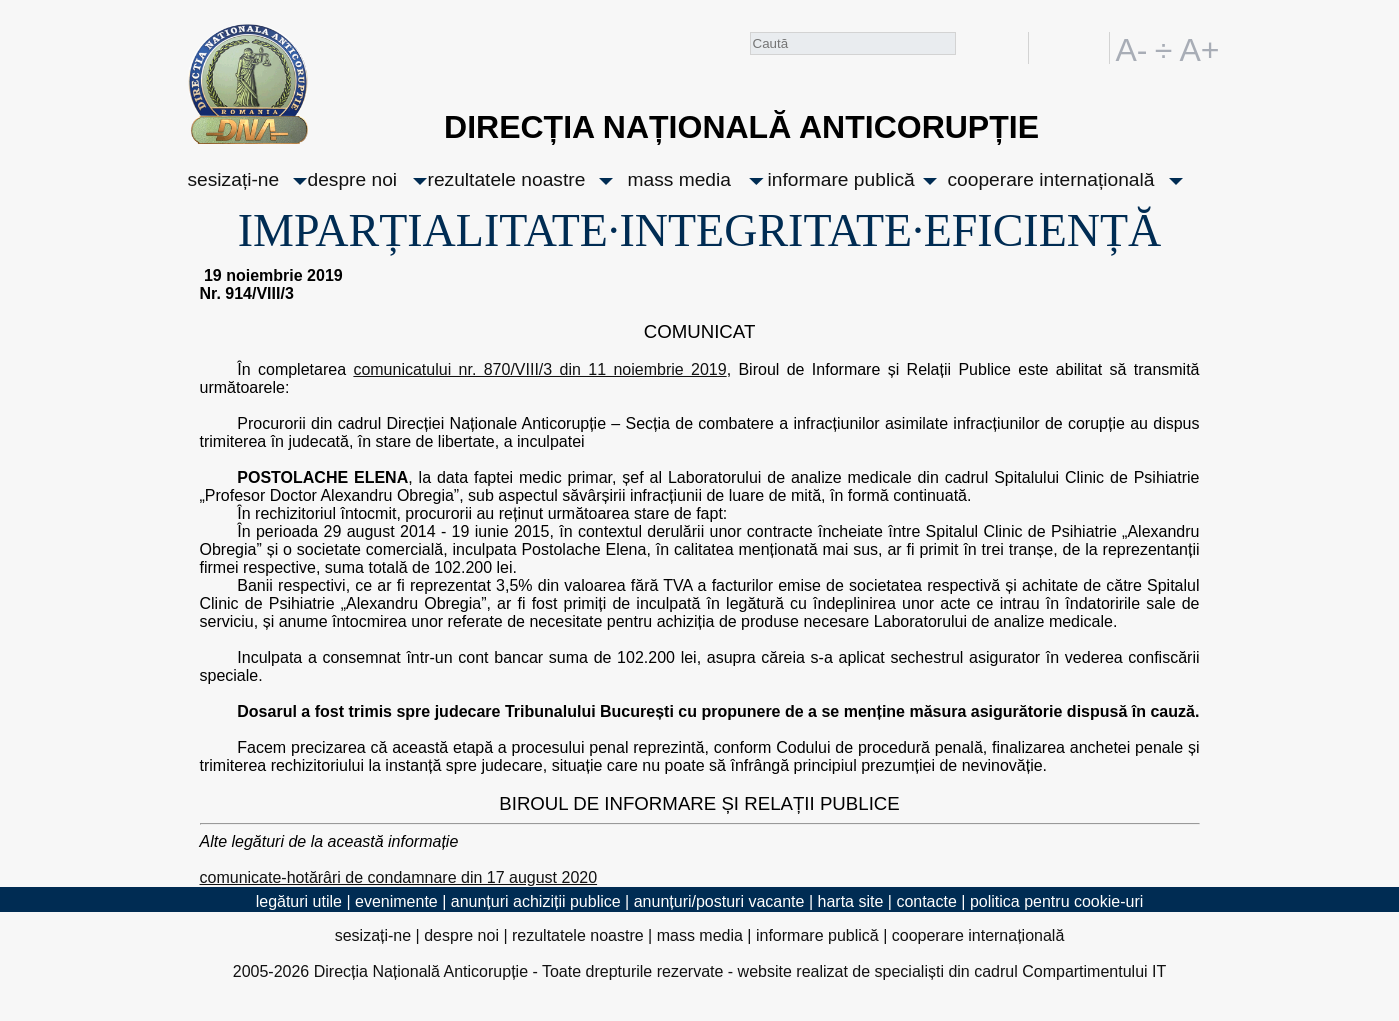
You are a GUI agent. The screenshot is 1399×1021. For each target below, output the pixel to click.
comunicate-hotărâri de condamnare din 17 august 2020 (399, 877)
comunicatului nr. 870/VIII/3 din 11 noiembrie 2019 (539, 369)
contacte (926, 901)
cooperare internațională (1051, 179)
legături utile (299, 901)
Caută (972, 51)
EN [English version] (1090, 48)
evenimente (396, 901)
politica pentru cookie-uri (1056, 901)
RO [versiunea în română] (1055, 48)
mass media (679, 179)
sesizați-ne (234, 179)
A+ (1196, 48)
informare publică (841, 179)
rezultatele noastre (507, 179)
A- (1132, 48)
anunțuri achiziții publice (536, 901)
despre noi (353, 179)
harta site (851, 901)
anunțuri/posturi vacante (719, 901)
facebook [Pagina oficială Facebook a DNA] (1008, 48)
